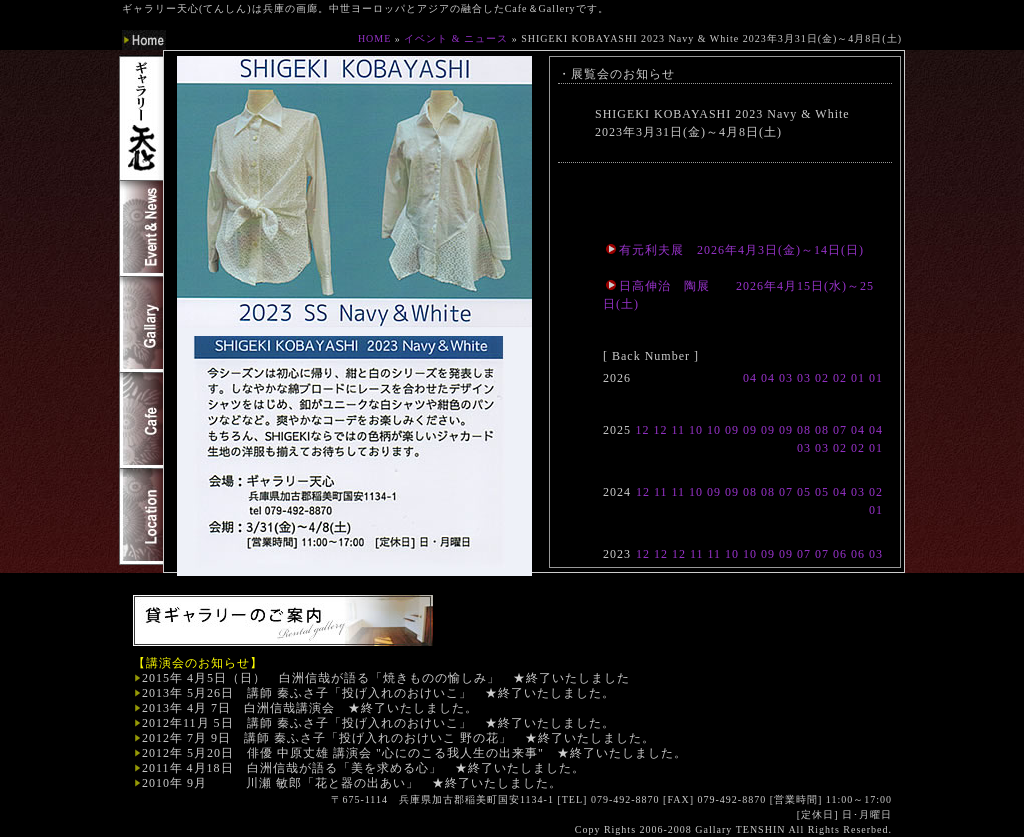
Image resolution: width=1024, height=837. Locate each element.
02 (822, 378)
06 (840, 554)
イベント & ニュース (456, 38)
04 (750, 378)
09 (732, 430)
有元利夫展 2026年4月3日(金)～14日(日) (735, 250)
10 (696, 430)
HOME (374, 38)
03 (786, 378)
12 (642, 430)
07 (840, 430)
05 (804, 492)
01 (858, 378)
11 (678, 430)
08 (804, 430)
